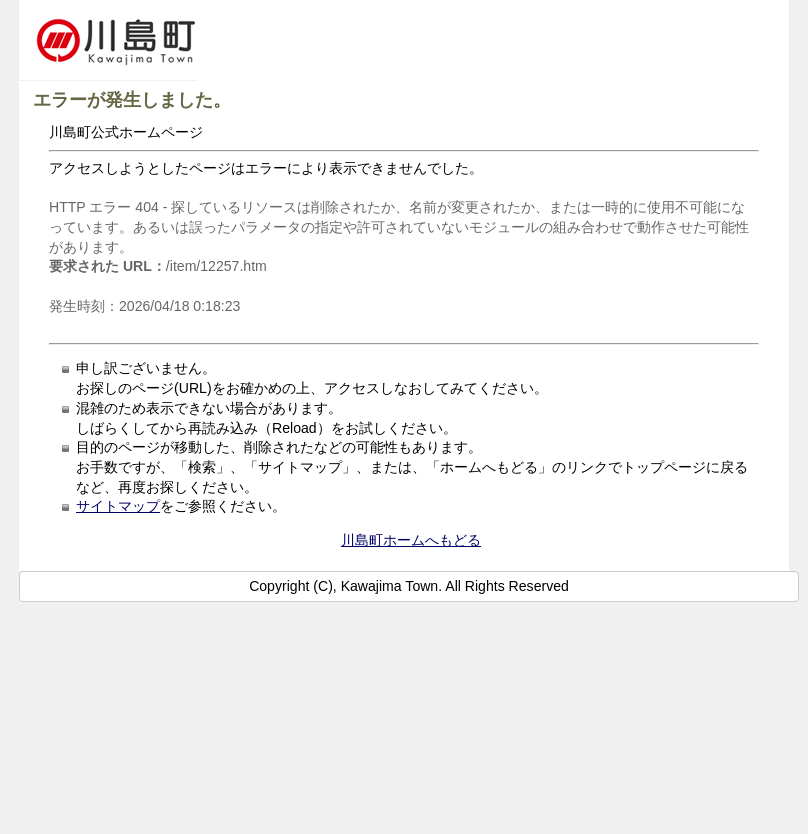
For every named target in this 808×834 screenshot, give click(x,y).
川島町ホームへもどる (411, 540)
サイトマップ (118, 506)
